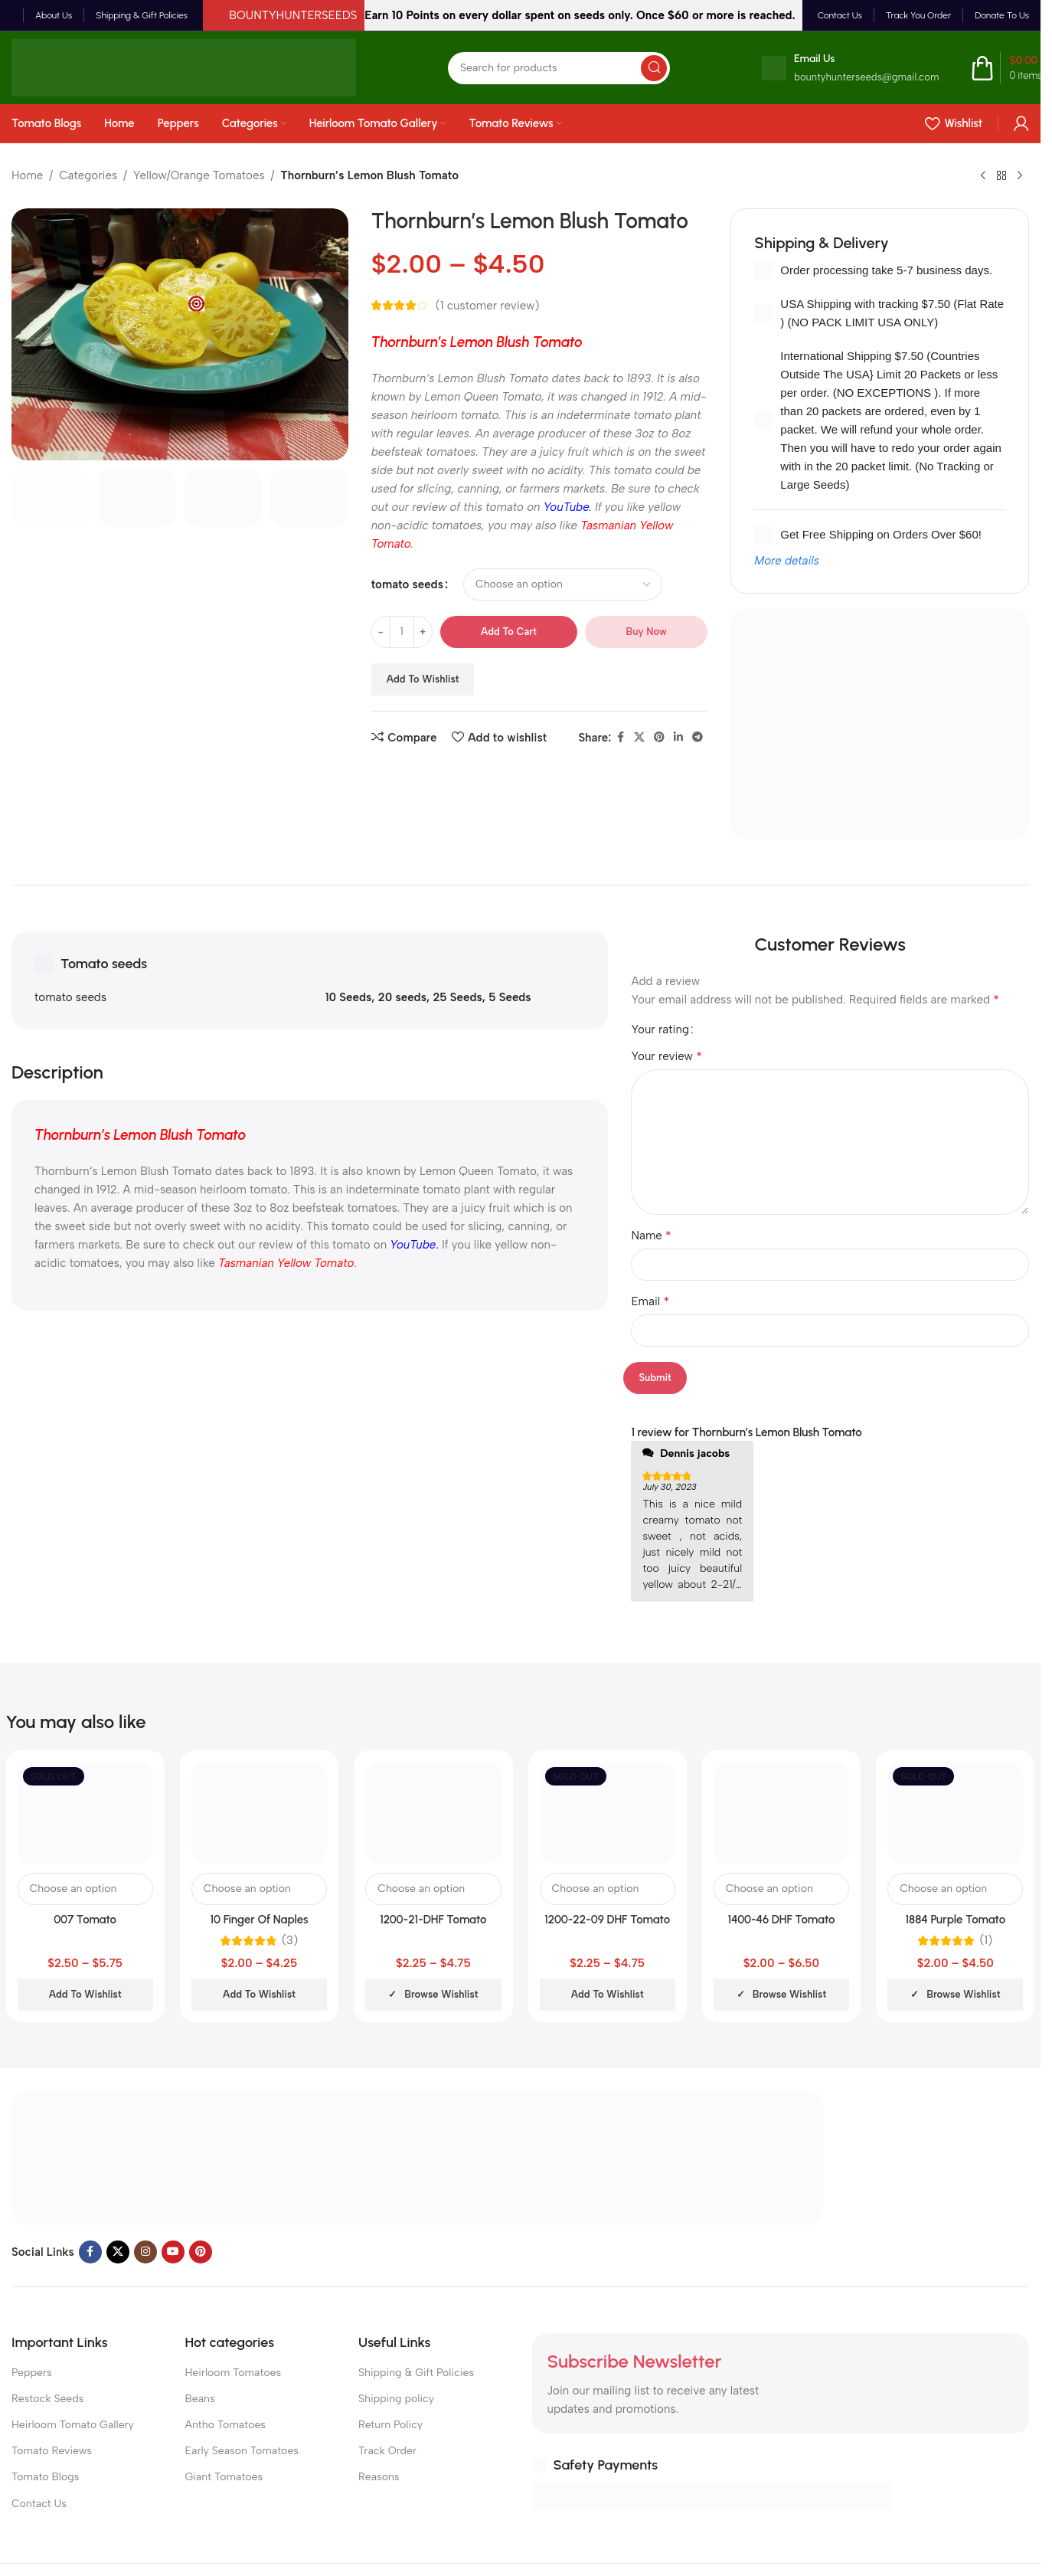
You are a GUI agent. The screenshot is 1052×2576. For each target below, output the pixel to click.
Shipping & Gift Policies (416, 2372)
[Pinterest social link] (659, 737)
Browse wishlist (441, 1994)
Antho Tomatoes (225, 2424)
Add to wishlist (423, 679)
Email (650, 1301)
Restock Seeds (47, 2398)
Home (27, 175)
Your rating (660, 1030)
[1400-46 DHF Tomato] (781, 1813)
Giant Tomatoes (224, 2476)
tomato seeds (407, 584)
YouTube (567, 507)
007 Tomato (85, 1919)
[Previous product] (983, 176)
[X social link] (639, 737)
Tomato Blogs (45, 2476)
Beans (200, 2398)
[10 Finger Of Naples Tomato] (259, 1813)
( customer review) (488, 306)
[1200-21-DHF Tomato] (433, 1813)
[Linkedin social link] (678, 737)
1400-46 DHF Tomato (781, 1919)
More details (786, 561)
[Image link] (417, 2157)
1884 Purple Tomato (956, 1919)
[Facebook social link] (620, 737)
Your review (666, 1056)
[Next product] (1020, 176)
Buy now (646, 631)
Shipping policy (396, 2398)
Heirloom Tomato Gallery (72, 2424)
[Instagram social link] (145, 2251)
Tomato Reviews (51, 2450)
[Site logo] (183, 67)
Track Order (387, 2450)
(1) (985, 1940)
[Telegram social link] (697, 737)
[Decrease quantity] (380, 632)
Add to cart (509, 631)
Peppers (31, 2372)
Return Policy (390, 2424)
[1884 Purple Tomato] (955, 1813)
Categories (88, 175)
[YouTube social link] (173, 2251)
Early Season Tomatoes (242, 2450)
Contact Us (39, 2503)
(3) (290, 1940)
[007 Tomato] (85, 1813)
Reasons (378, 2476)
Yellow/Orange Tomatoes (199, 175)
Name (651, 1235)
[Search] (559, 68)
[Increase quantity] (423, 632)
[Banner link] (879, 724)
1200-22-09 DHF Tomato (607, 1919)
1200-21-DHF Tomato (433, 1919)
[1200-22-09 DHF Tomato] (607, 1813)
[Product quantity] (401, 632)
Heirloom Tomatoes (233, 2372)
